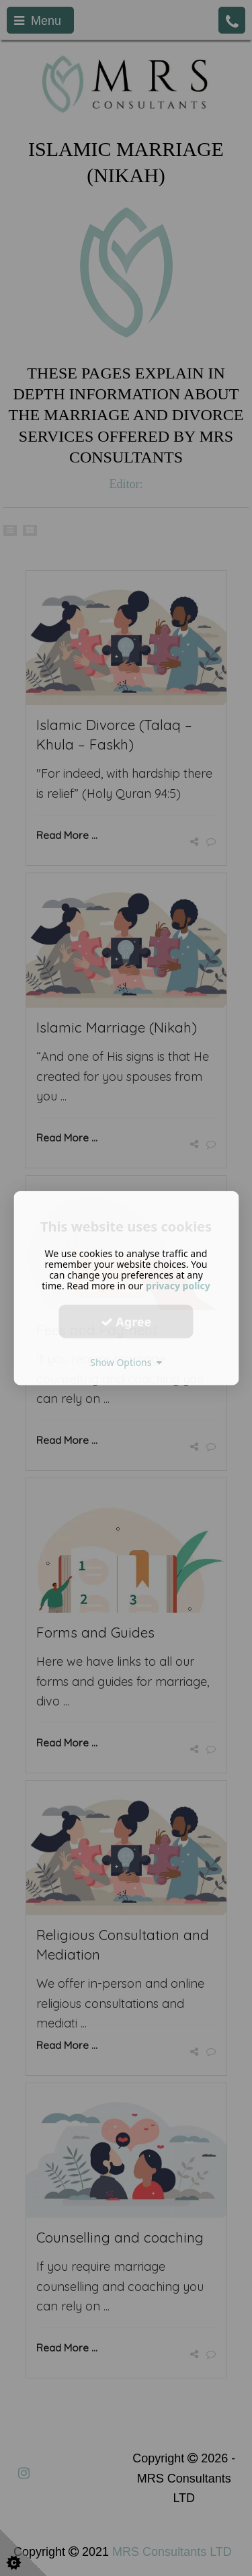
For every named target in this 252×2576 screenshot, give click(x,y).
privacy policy (178, 1285)
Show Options (126, 1362)
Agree (126, 1321)
